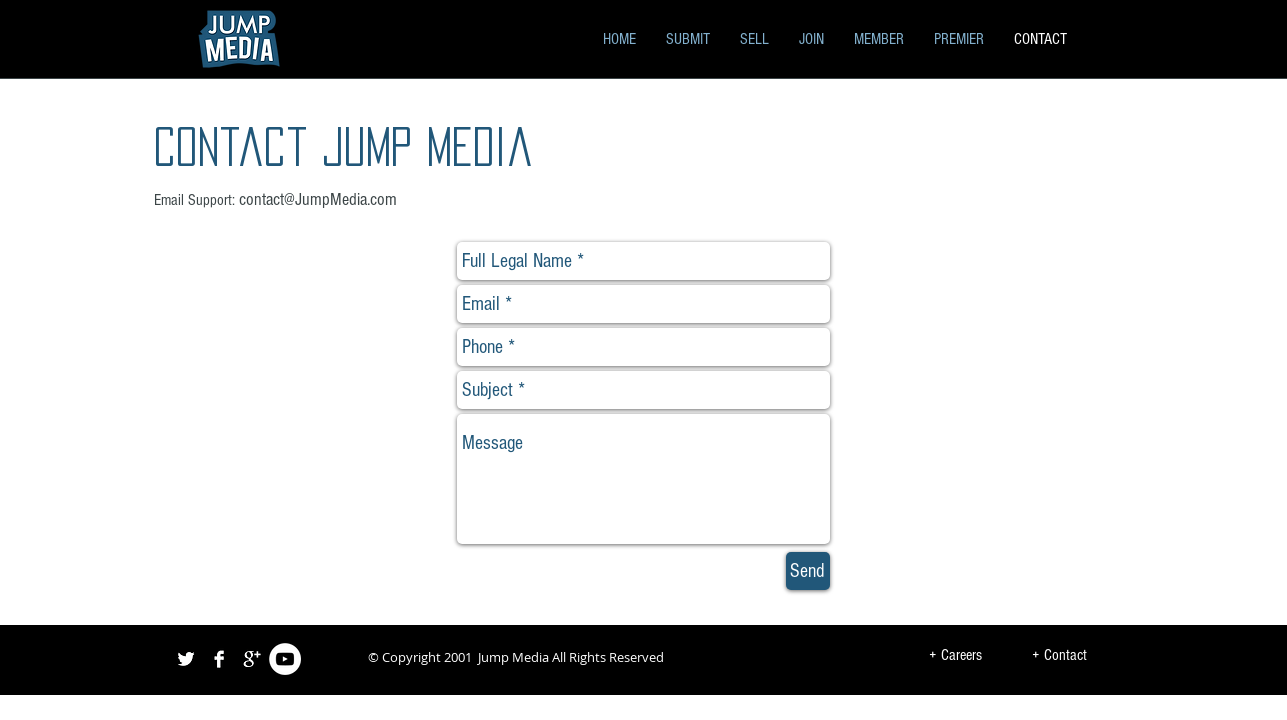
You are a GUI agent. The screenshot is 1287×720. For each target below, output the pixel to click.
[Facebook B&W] (219, 659)
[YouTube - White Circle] (285, 659)
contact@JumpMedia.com (318, 199)
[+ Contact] (1059, 655)
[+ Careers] (956, 655)
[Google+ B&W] (252, 659)
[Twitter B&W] (186, 659)
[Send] (808, 571)
